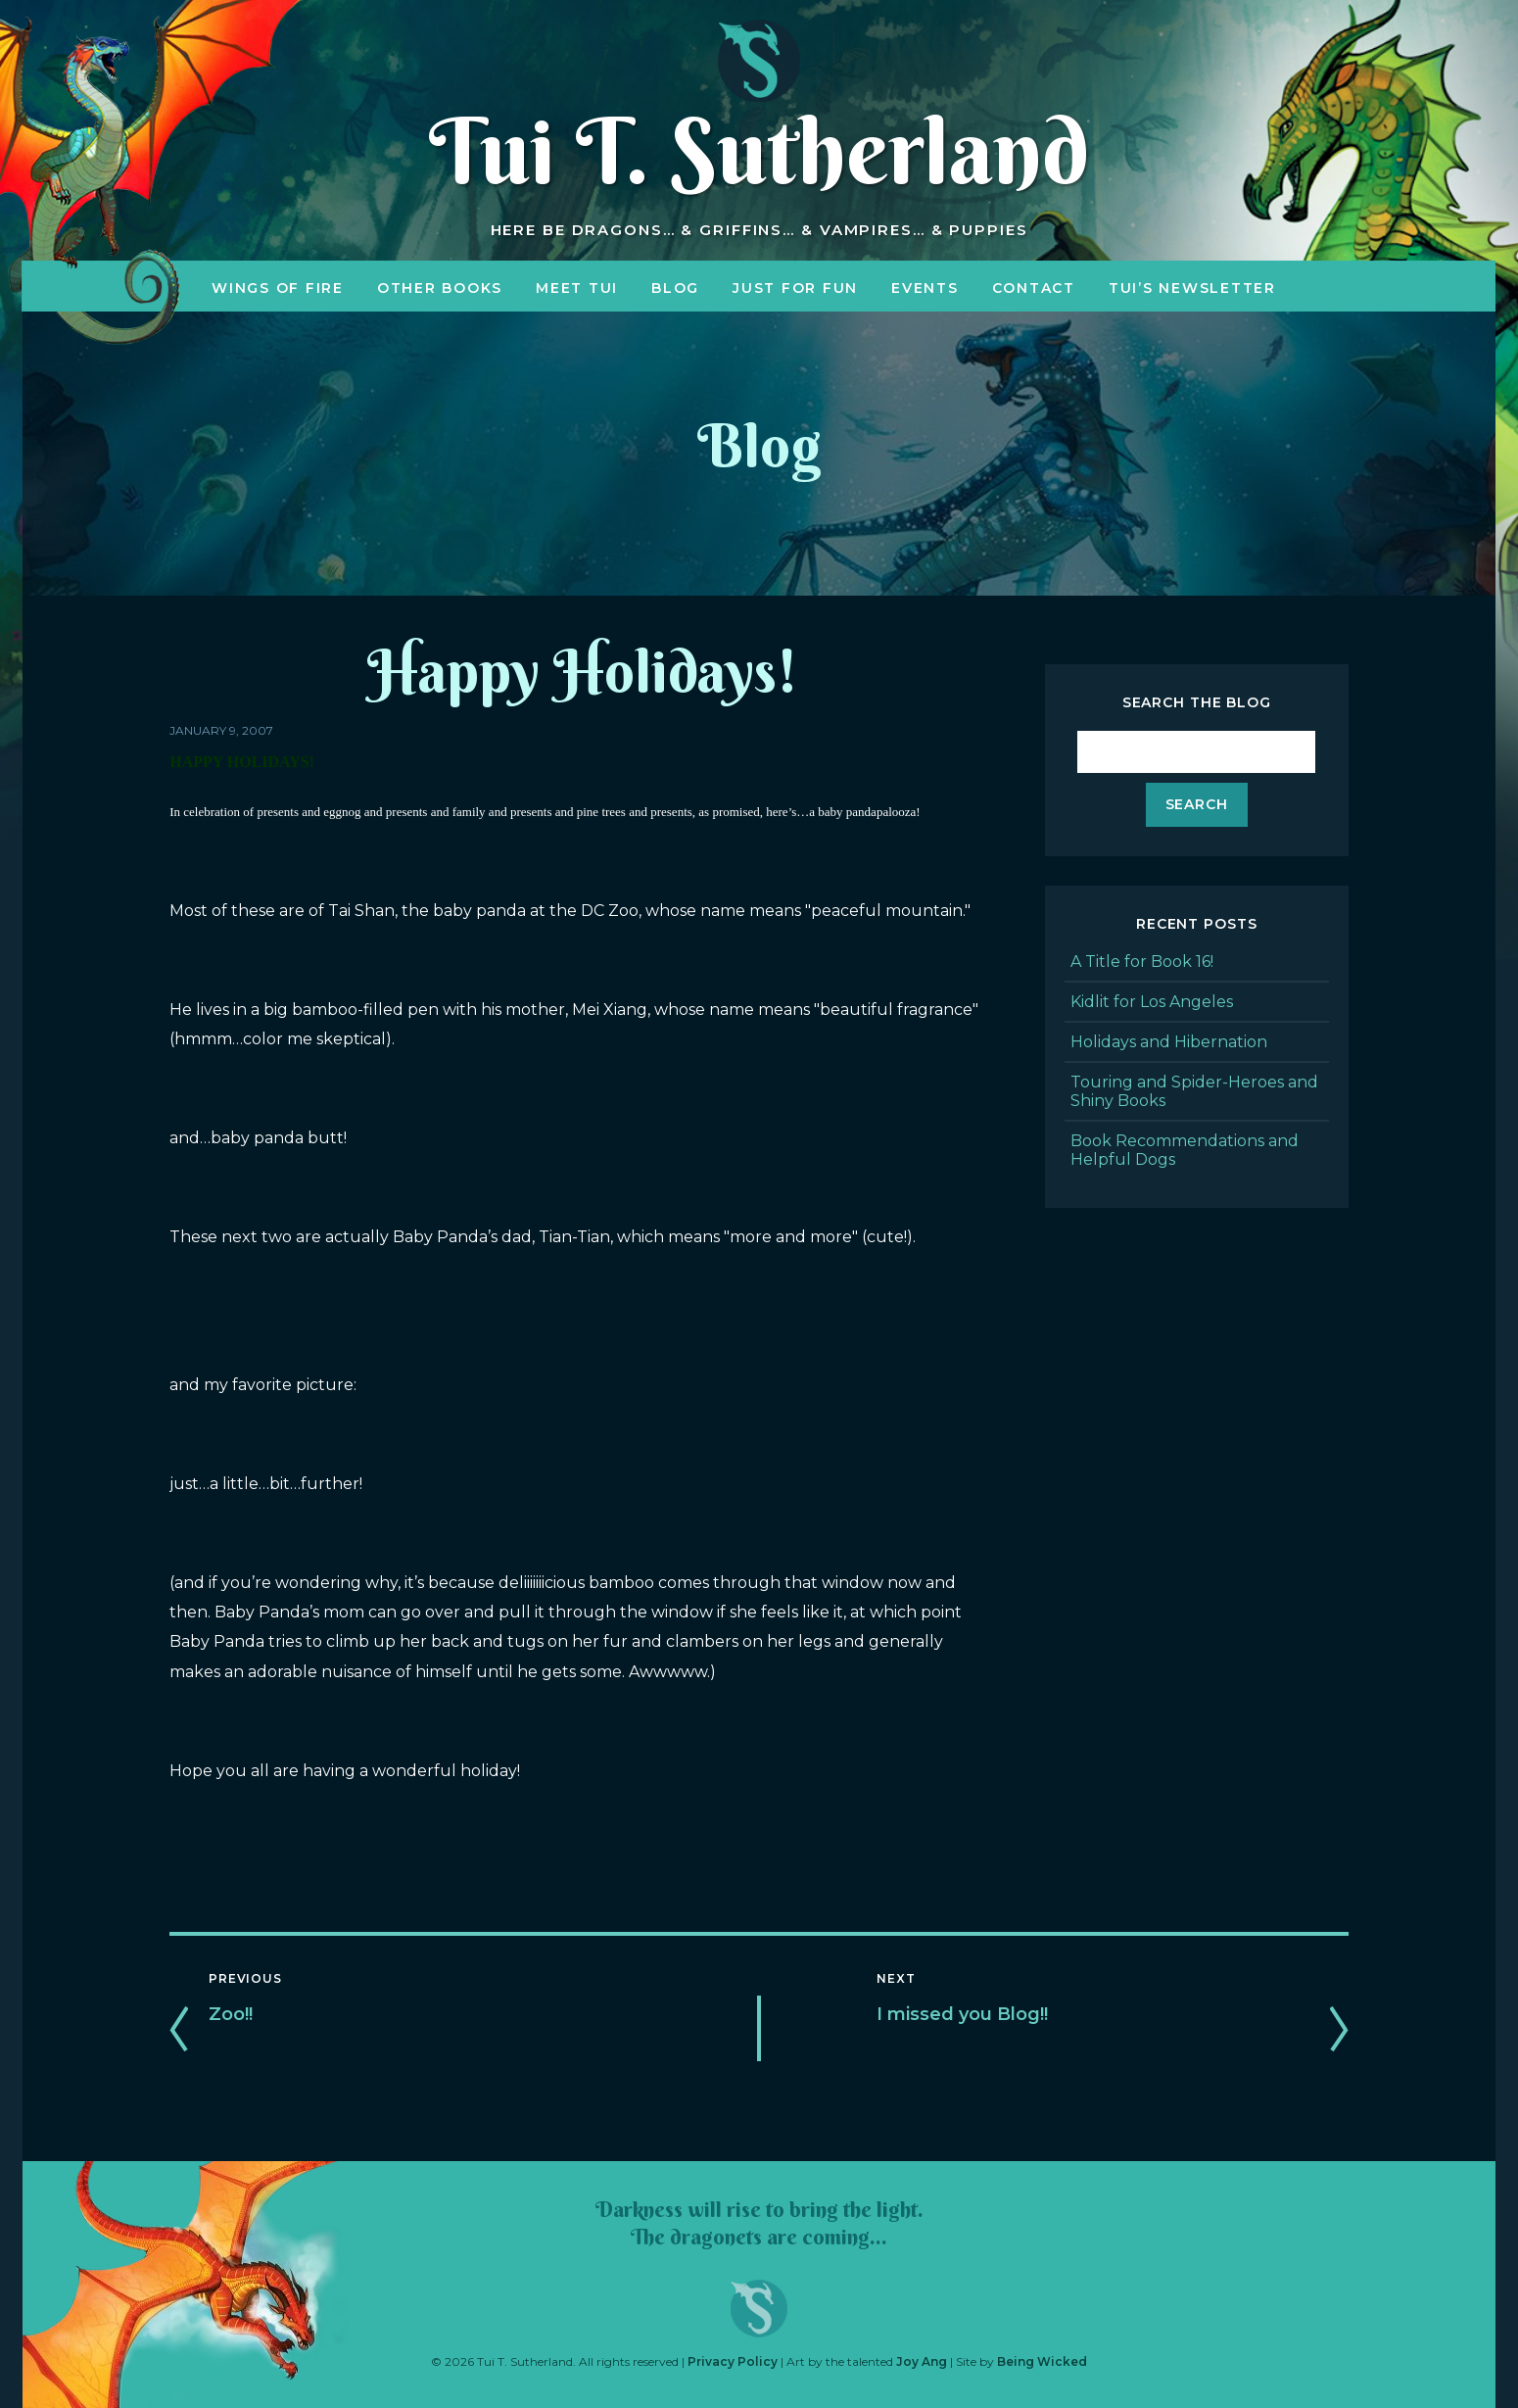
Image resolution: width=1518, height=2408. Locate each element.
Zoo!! (231, 2014)
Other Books (439, 288)
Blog (675, 288)
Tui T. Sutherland (759, 151)
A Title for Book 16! (1141, 961)
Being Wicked (1042, 2361)
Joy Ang (921, 2361)
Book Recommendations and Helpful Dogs (1184, 1150)
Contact (1033, 288)
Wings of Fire (278, 288)
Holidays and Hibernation (1168, 1042)
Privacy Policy (733, 2361)
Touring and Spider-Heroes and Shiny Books (1194, 1091)
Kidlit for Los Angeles (1151, 1001)
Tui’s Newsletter (1192, 288)
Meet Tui (577, 288)
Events (925, 288)
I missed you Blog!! (962, 2014)
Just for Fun (795, 288)
